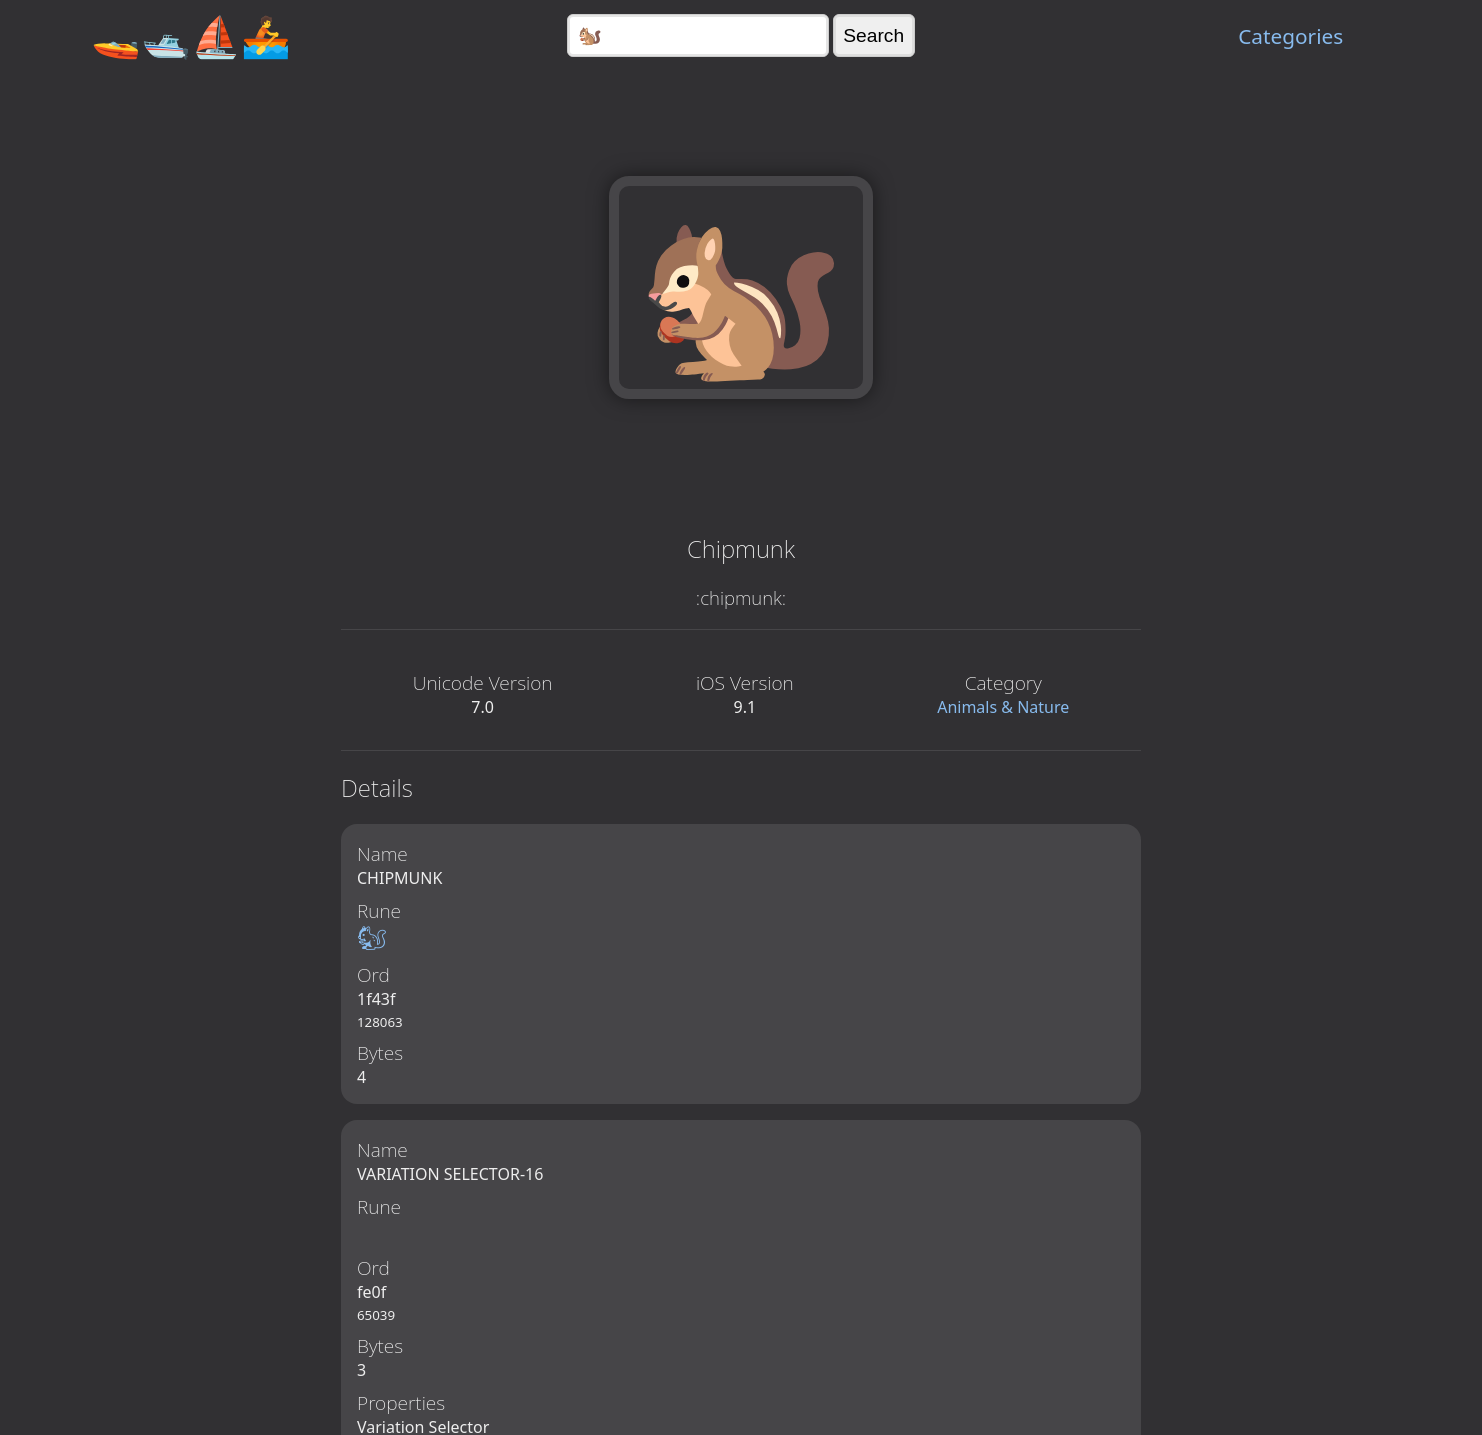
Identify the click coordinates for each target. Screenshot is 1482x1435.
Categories (1290, 36)
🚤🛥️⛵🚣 (191, 35)
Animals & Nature (1003, 707)
